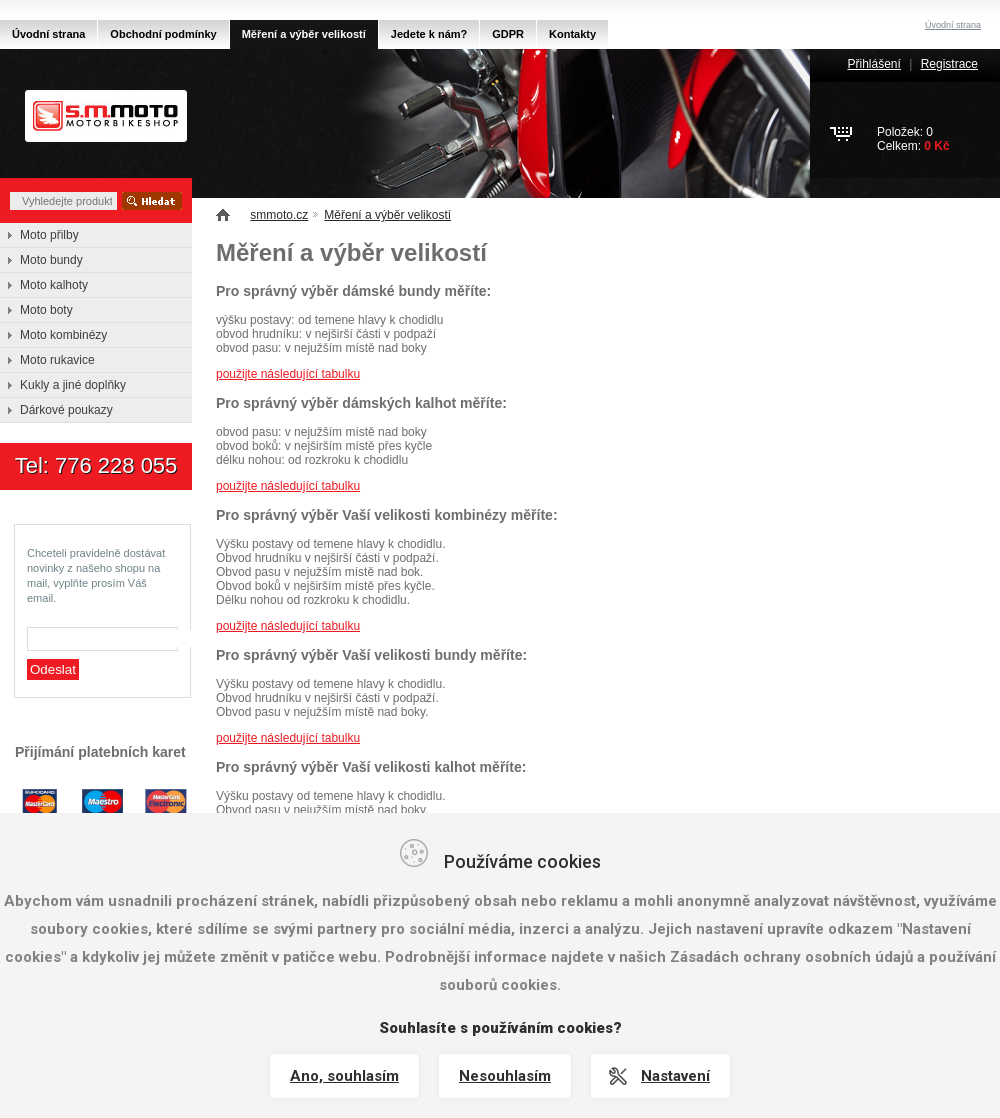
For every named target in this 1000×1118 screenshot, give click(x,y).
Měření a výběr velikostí (387, 215)
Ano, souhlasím (344, 1076)
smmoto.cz (279, 215)
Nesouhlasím (505, 1076)
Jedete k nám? (429, 34)
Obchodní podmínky (163, 34)
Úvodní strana (48, 34)
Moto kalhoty (54, 285)
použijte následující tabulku (288, 374)
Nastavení (675, 1076)
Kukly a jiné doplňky (73, 385)
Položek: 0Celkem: (913, 139)
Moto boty (46, 310)
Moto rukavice (57, 360)
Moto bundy (51, 260)
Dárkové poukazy (66, 410)
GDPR (508, 34)
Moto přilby (49, 235)
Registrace (949, 64)
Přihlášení (873, 64)
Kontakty (572, 34)
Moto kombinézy (63, 335)
